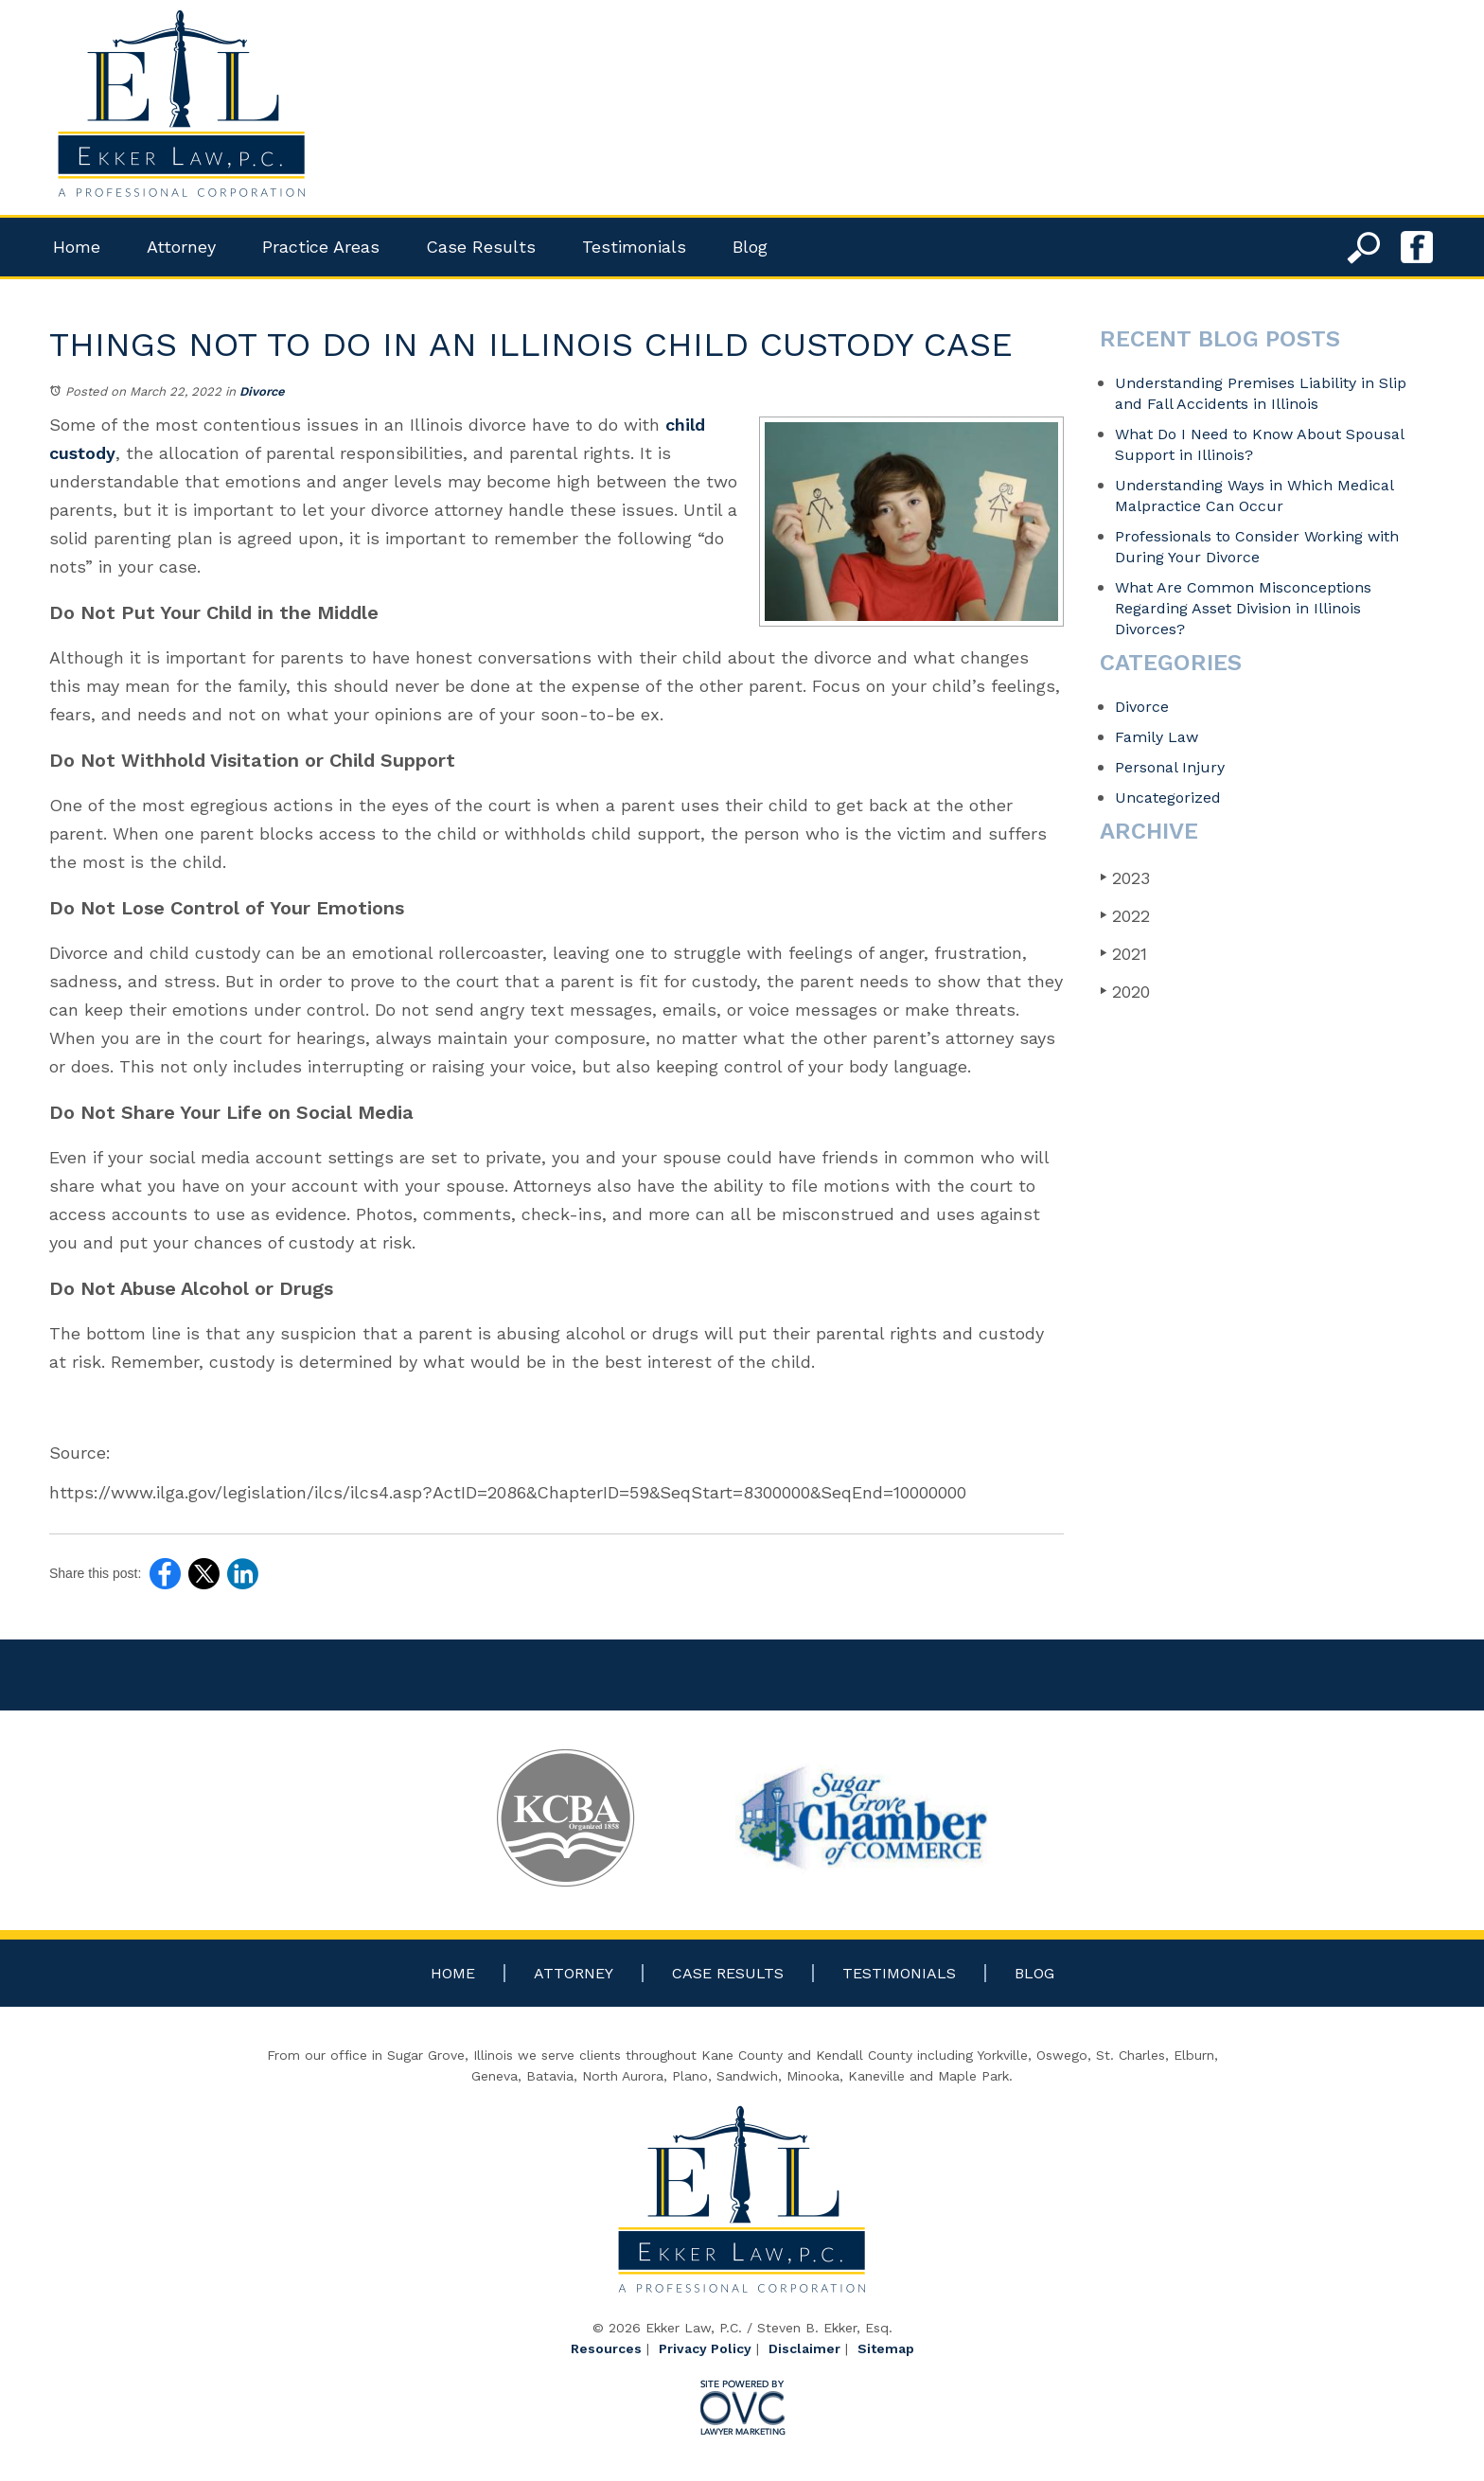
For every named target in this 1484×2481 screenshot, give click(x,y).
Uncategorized (1168, 797)
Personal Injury (1170, 767)
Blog (750, 247)
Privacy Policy (705, 2348)
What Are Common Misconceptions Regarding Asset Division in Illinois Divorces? (1243, 608)
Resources (606, 2348)
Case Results (481, 247)
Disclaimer (804, 2348)
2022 (1125, 916)
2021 (1123, 953)
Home (76, 247)
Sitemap (885, 2348)
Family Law (1156, 737)
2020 (1125, 991)
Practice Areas (321, 247)
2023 (1125, 878)
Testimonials (634, 247)
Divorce (262, 391)
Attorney (181, 247)
